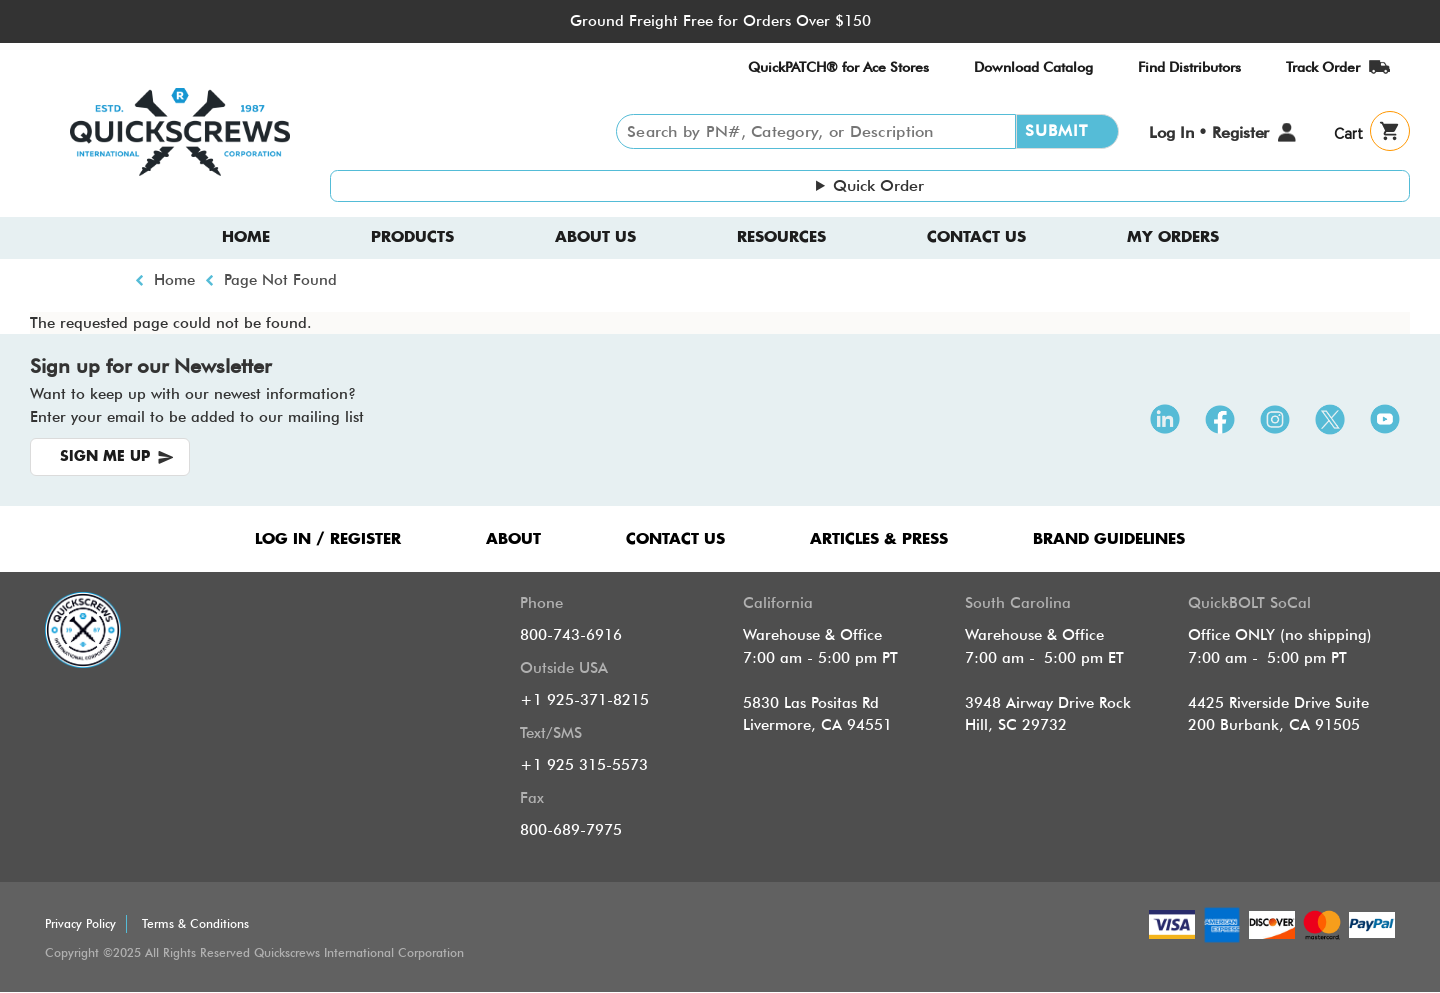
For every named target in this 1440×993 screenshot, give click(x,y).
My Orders (1173, 237)
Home (246, 237)
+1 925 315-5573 (584, 765)
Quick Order (878, 185)
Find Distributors (1189, 67)
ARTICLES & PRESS (879, 539)
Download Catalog (1033, 67)
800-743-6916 (571, 635)
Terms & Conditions (195, 923)
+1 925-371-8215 (584, 700)
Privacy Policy (80, 923)
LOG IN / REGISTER (328, 539)
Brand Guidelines (1109, 539)
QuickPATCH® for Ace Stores (838, 67)
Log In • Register (1209, 132)
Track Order (1323, 67)
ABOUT (513, 539)
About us (595, 237)
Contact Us (976, 237)
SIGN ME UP (105, 457)
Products (412, 237)
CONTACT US (675, 539)
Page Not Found (280, 280)
